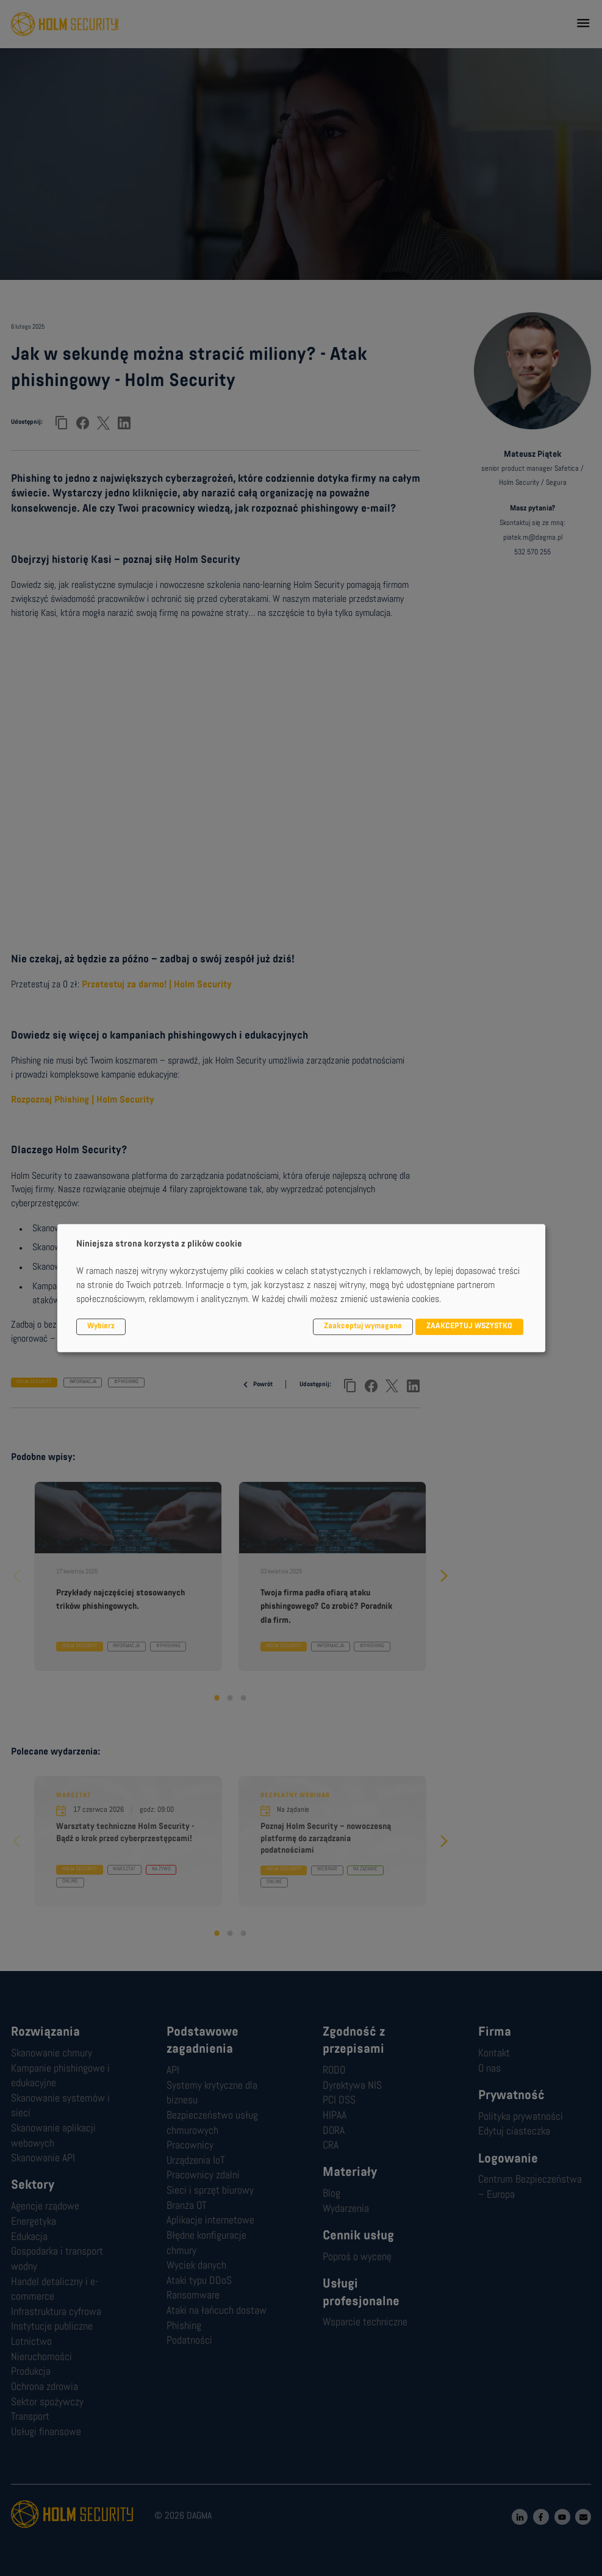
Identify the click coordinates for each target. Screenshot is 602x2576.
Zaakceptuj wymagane (363, 1327)
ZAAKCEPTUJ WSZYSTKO (469, 1327)
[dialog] (301, 1288)
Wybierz (101, 1327)
